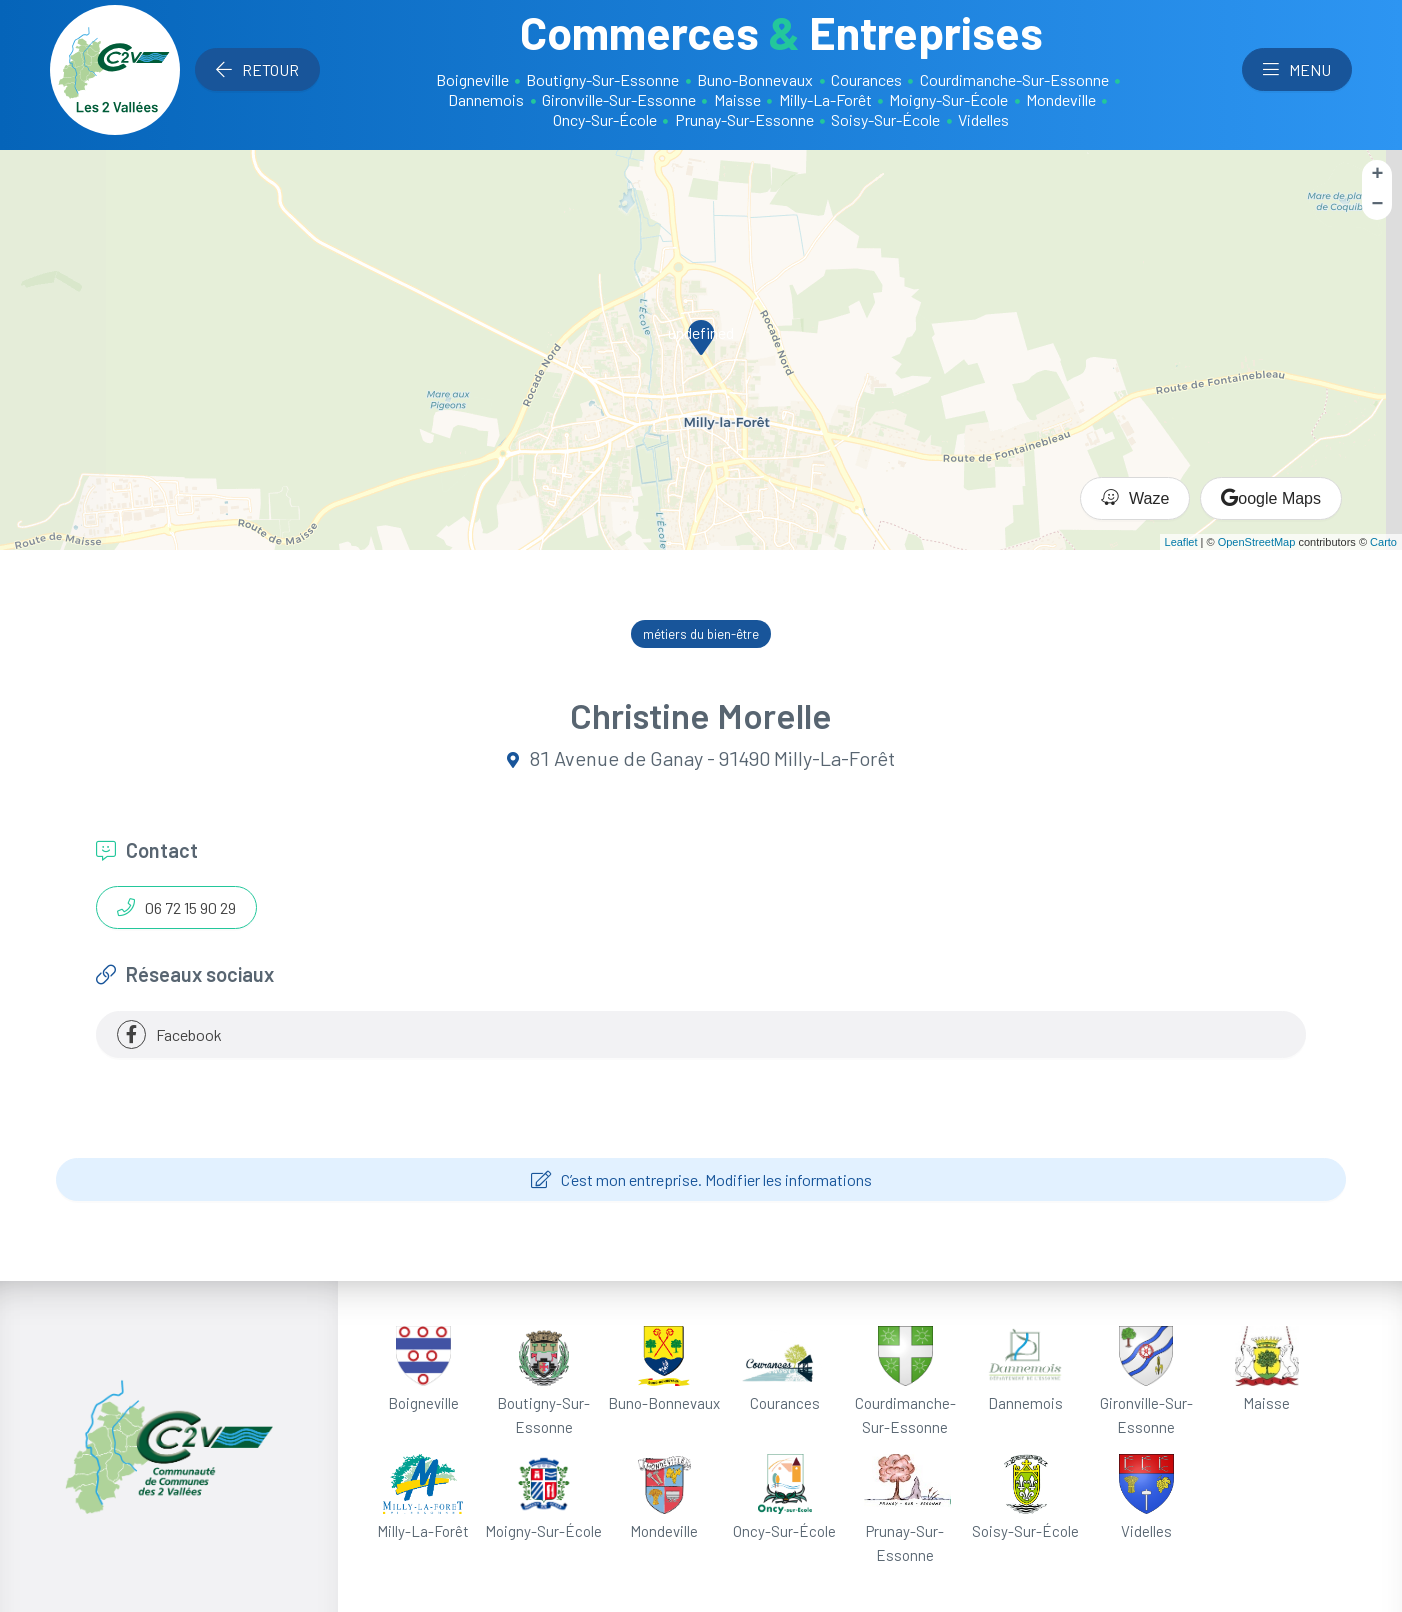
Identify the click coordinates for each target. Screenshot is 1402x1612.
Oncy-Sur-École (605, 119)
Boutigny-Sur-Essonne (602, 79)
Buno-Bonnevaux (755, 79)
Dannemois (486, 99)
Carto (1383, 542)
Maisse (737, 99)
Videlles (983, 119)
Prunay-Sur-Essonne (744, 119)
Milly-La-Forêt (825, 99)
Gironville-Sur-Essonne (619, 99)
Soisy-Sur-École (885, 119)
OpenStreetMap (1257, 542)
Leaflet (1181, 542)
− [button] (1378, 204)
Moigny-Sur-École (948, 99)
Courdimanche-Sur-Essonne (1014, 79)
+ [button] (1378, 174)
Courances (866, 79)
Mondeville (1061, 99)
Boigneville (472, 79)
